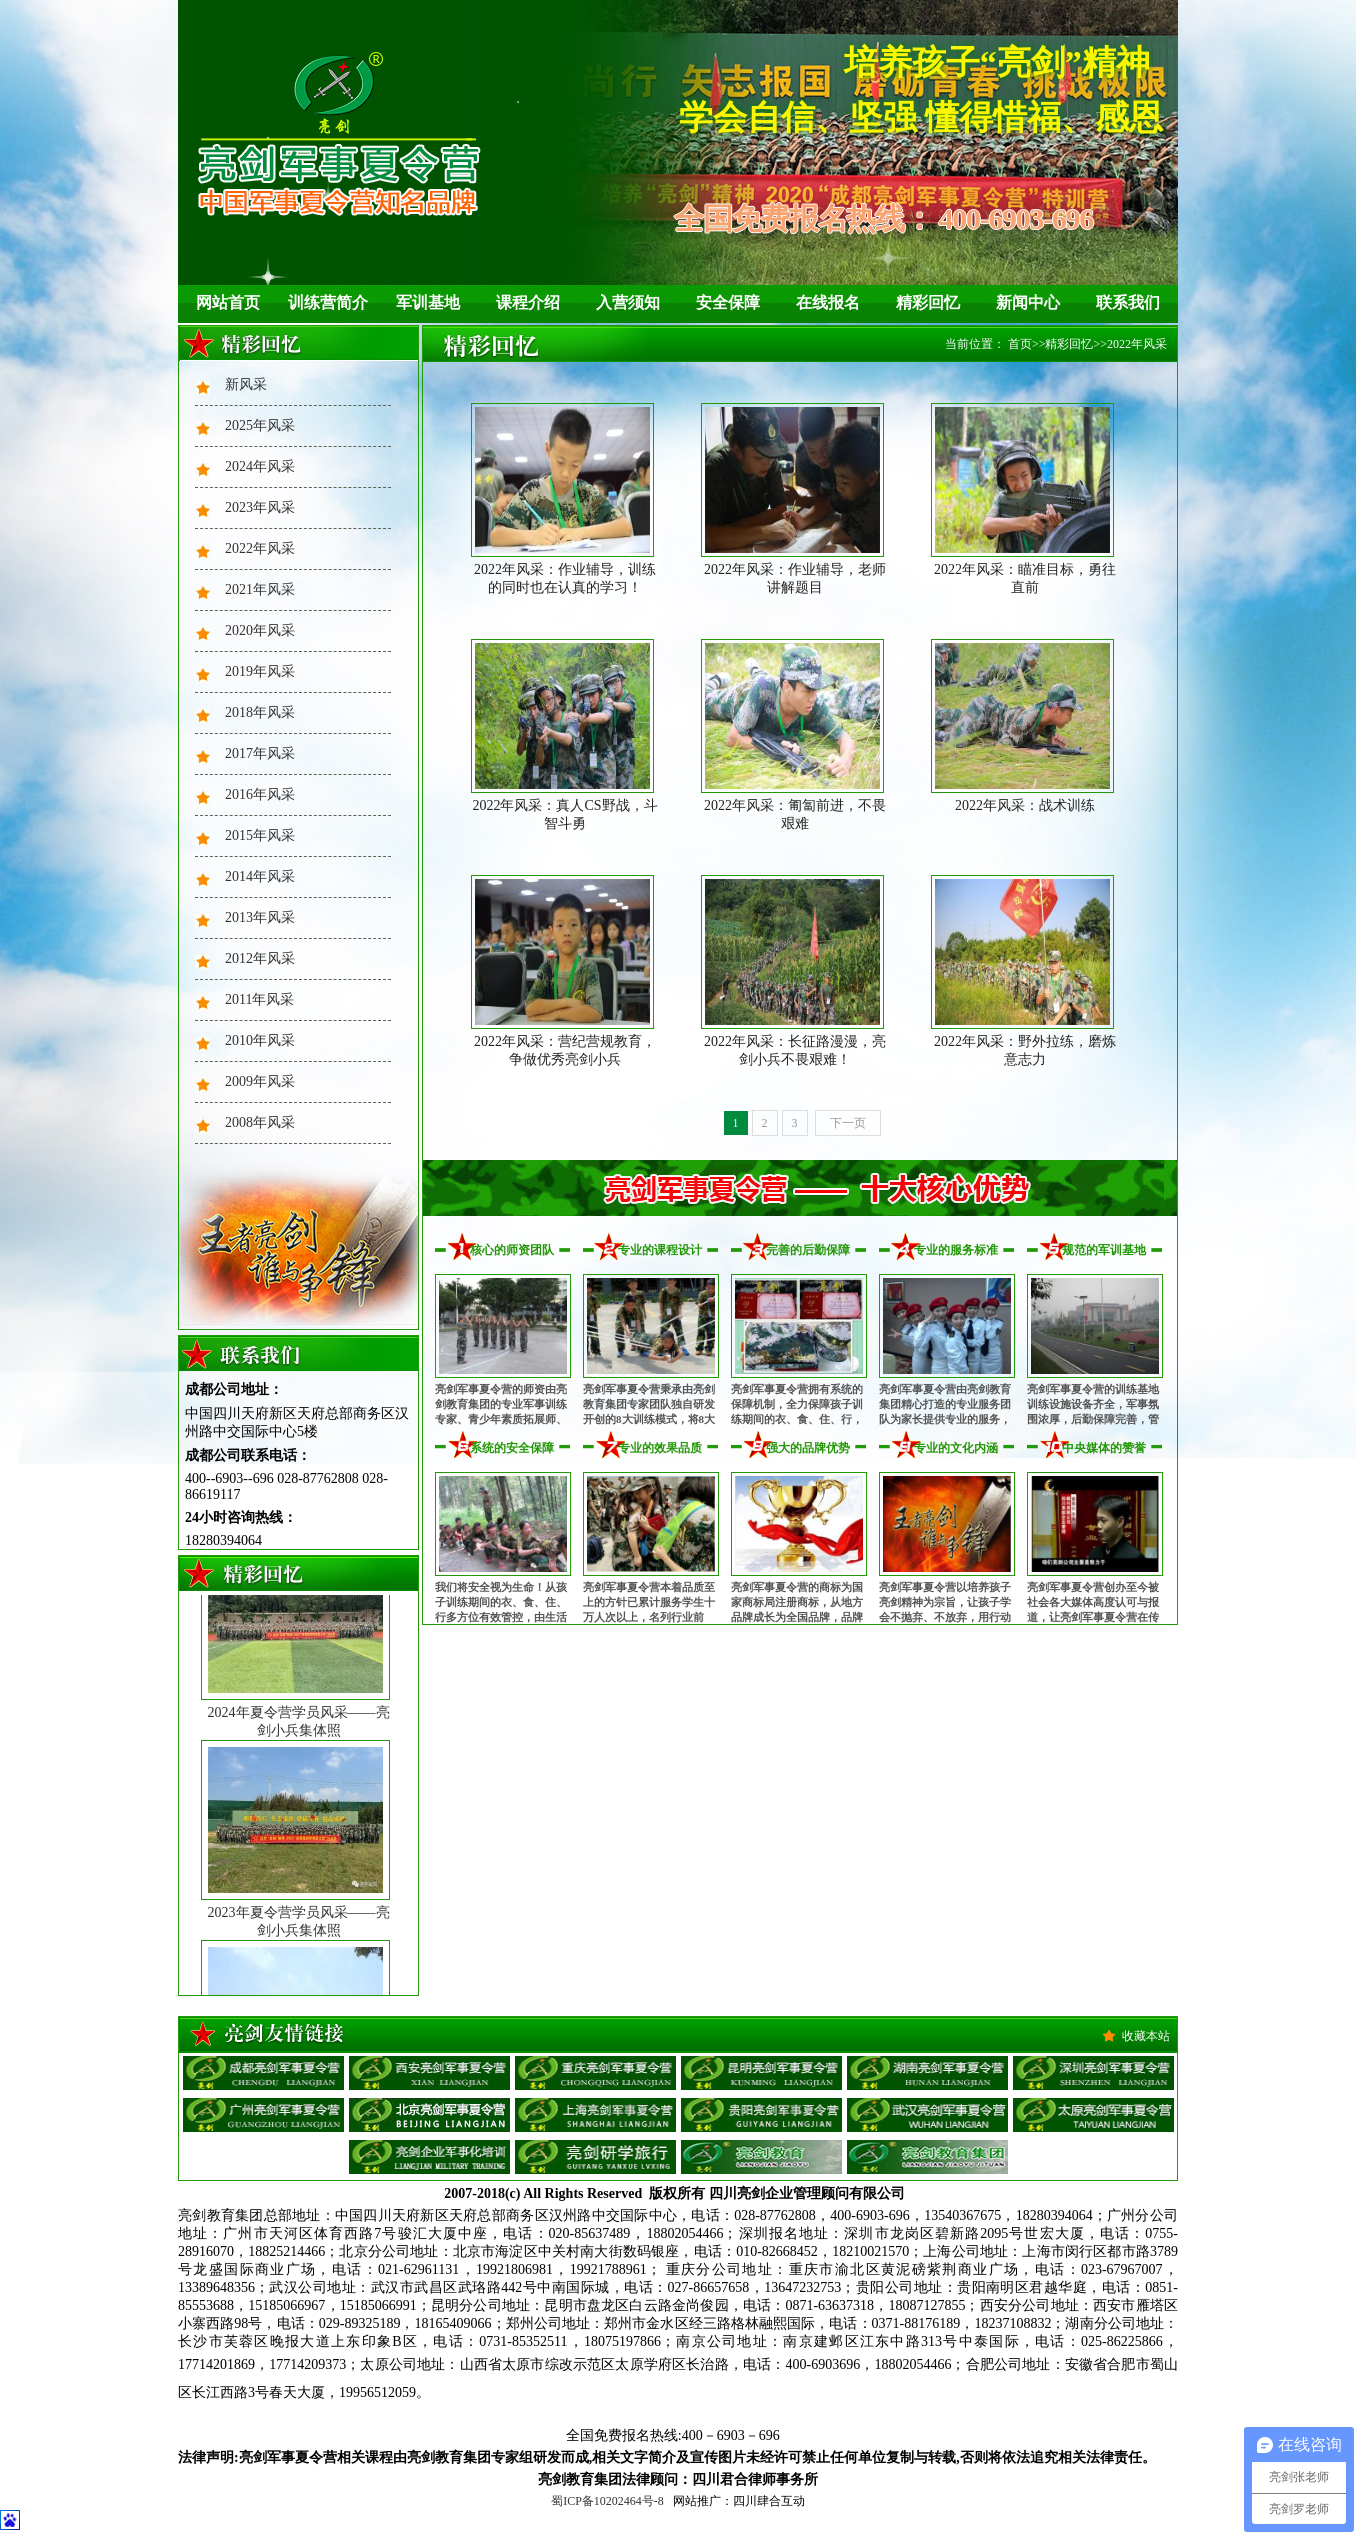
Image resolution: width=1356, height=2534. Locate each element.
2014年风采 (260, 876)
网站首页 (228, 302)
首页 (1020, 344)
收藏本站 (1146, 2036)
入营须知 (628, 302)
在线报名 (828, 302)
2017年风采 (260, 753)
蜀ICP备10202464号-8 (607, 2501)
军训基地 (428, 302)
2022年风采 (260, 548)
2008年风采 (260, 1122)
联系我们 (1128, 302)
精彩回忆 (928, 302)
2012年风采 (260, 958)
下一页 (848, 1123)
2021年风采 (260, 589)
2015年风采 (260, 835)
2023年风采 (260, 507)
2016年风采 (260, 794)
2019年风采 (260, 671)
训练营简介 (328, 302)
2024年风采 (260, 466)
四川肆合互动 (769, 2501)
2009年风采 (260, 1081)
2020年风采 (260, 630)
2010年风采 (260, 1040)
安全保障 (728, 302)
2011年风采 (259, 999)
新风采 (246, 384)
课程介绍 (528, 302)
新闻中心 (1028, 302)
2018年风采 (260, 712)
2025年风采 (260, 425)
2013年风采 (260, 917)
